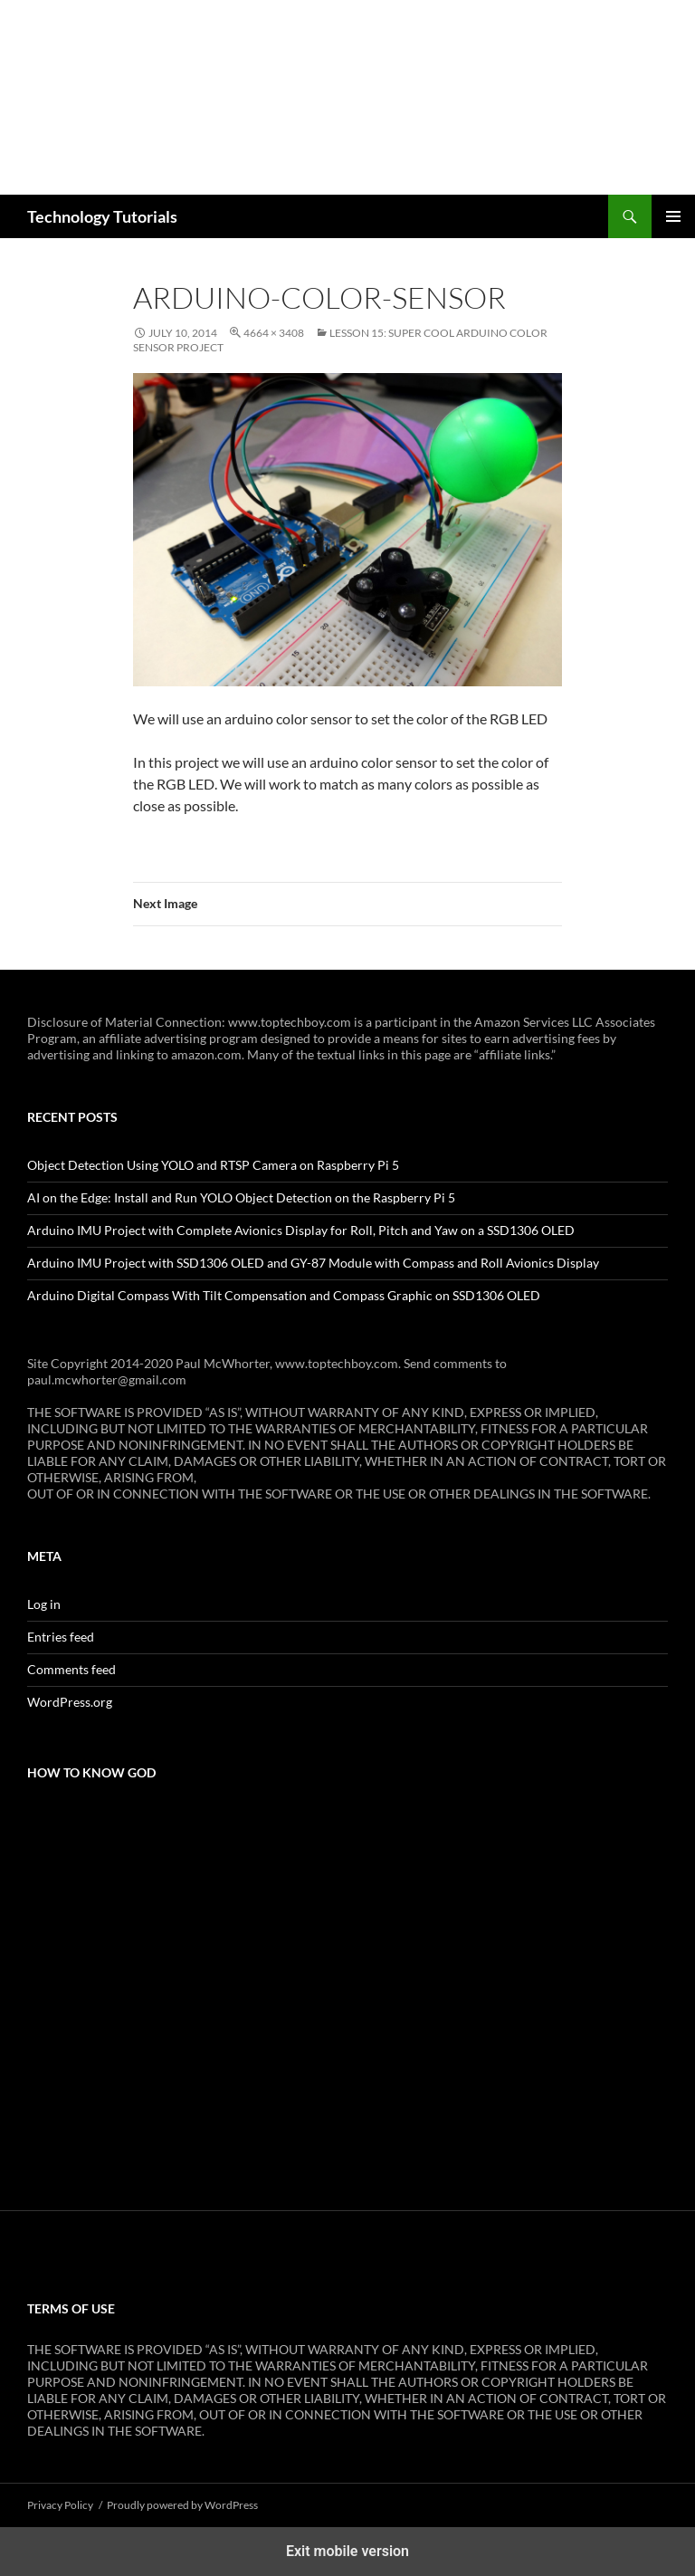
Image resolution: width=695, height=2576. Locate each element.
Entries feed (60, 1636)
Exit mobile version (347, 2551)
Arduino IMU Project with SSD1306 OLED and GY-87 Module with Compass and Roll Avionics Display (313, 1262)
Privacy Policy (60, 2505)
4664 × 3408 (273, 333)
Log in (44, 1604)
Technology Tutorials (102, 216)
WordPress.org (69, 1701)
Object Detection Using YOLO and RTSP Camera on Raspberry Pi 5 (213, 1165)
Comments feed (71, 1669)
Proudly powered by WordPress (182, 2505)
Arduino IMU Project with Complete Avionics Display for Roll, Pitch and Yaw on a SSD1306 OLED (301, 1230)
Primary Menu (673, 216)
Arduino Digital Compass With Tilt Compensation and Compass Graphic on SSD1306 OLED (283, 1295)
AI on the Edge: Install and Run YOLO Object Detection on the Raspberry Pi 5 (241, 1197)
